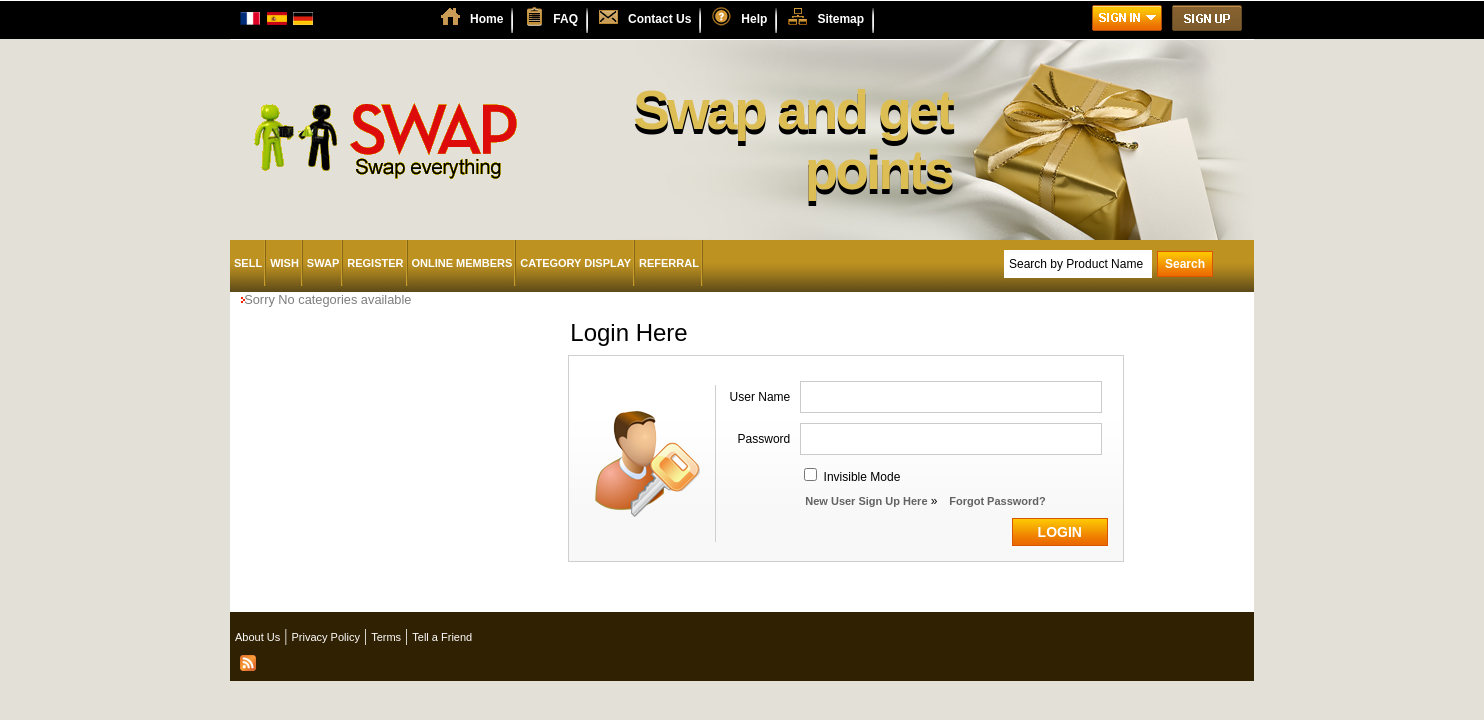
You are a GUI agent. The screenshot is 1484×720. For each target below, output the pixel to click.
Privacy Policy (325, 637)
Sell (248, 263)
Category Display (575, 263)
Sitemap (840, 19)
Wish (284, 263)
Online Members (462, 263)
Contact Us (659, 19)
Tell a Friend (442, 637)
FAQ (565, 19)
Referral (669, 263)
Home (486, 19)
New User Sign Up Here (866, 501)
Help (754, 19)
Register (375, 263)
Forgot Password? (997, 501)
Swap (323, 263)
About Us (257, 637)
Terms (386, 637)
